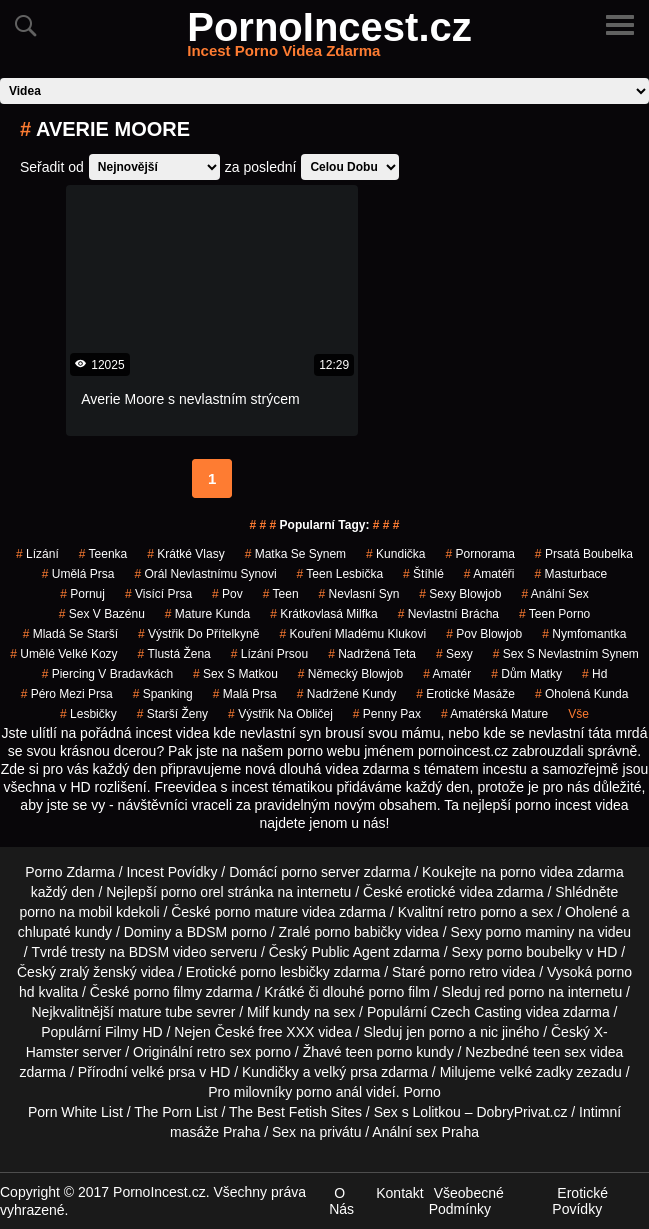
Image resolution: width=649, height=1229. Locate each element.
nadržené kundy (346, 694)
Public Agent (350, 952)
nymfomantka (584, 634)
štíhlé (423, 574)
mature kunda (207, 614)
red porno (514, 992)
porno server (320, 872)
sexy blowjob (460, 594)
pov (227, 594)
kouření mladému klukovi (352, 634)
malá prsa (245, 694)
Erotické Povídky (580, 1201)
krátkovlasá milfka (323, 614)
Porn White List (75, 1112)
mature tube (155, 1012)
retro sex (224, 1052)
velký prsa (345, 1072)
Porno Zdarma (69, 872)
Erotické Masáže (465, 694)
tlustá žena (174, 654)
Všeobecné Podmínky (466, 1201)
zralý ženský (98, 972)
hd (594, 674)
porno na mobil (65, 912)
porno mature (256, 912)
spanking (163, 694)
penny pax (387, 714)
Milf (258, 1012)
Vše (578, 714)
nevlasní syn (359, 594)
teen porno (554, 614)
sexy (454, 654)
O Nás (341, 1201)
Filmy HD (134, 1032)
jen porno (435, 1032)
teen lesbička (340, 574)
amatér (447, 674)
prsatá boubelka (584, 554)
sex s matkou (235, 674)
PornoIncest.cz (329, 39)
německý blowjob (350, 674)
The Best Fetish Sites (295, 1112)
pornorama (479, 554)
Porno (421, 1092)
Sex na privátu (317, 1132)
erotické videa (450, 892)
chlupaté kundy (65, 932)
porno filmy (167, 992)
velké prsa (164, 1072)
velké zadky (536, 1072)
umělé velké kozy (63, 654)
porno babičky (357, 932)
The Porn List (175, 1112)
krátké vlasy (185, 554)
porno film (398, 992)
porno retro (463, 972)
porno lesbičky (285, 972)
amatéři (489, 574)
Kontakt (399, 1193)
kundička (395, 554)
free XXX (286, 1032)
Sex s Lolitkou (417, 1112)
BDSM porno (227, 932)
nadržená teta (372, 654)
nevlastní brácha (448, 614)
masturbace (571, 574)
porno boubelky (535, 952)
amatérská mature (494, 714)
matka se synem (295, 554)
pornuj (82, 594)
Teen (281, 594)
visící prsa (158, 594)
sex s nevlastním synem (566, 654)
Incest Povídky (171, 872)
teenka (103, 554)
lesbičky (88, 714)
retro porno (481, 912)
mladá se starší (70, 634)
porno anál (329, 1092)
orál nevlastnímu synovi (205, 574)
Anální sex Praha (425, 1132)
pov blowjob (484, 634)
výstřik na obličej (280, 714)
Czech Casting (476, 1012)
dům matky (526, 674)
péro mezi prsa (67, 694)
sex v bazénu (102, 614)
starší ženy (172, 714)
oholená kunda (581, 694)
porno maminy (530, 932)
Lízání (37, 554)
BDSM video (168, 952)
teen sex (559, 1052)
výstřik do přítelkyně (198, 634)
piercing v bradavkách (107, 674)
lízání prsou (269, 654)
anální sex (554, 594)
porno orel (192, 892)
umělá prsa (78, 574)
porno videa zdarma (562, 872)
